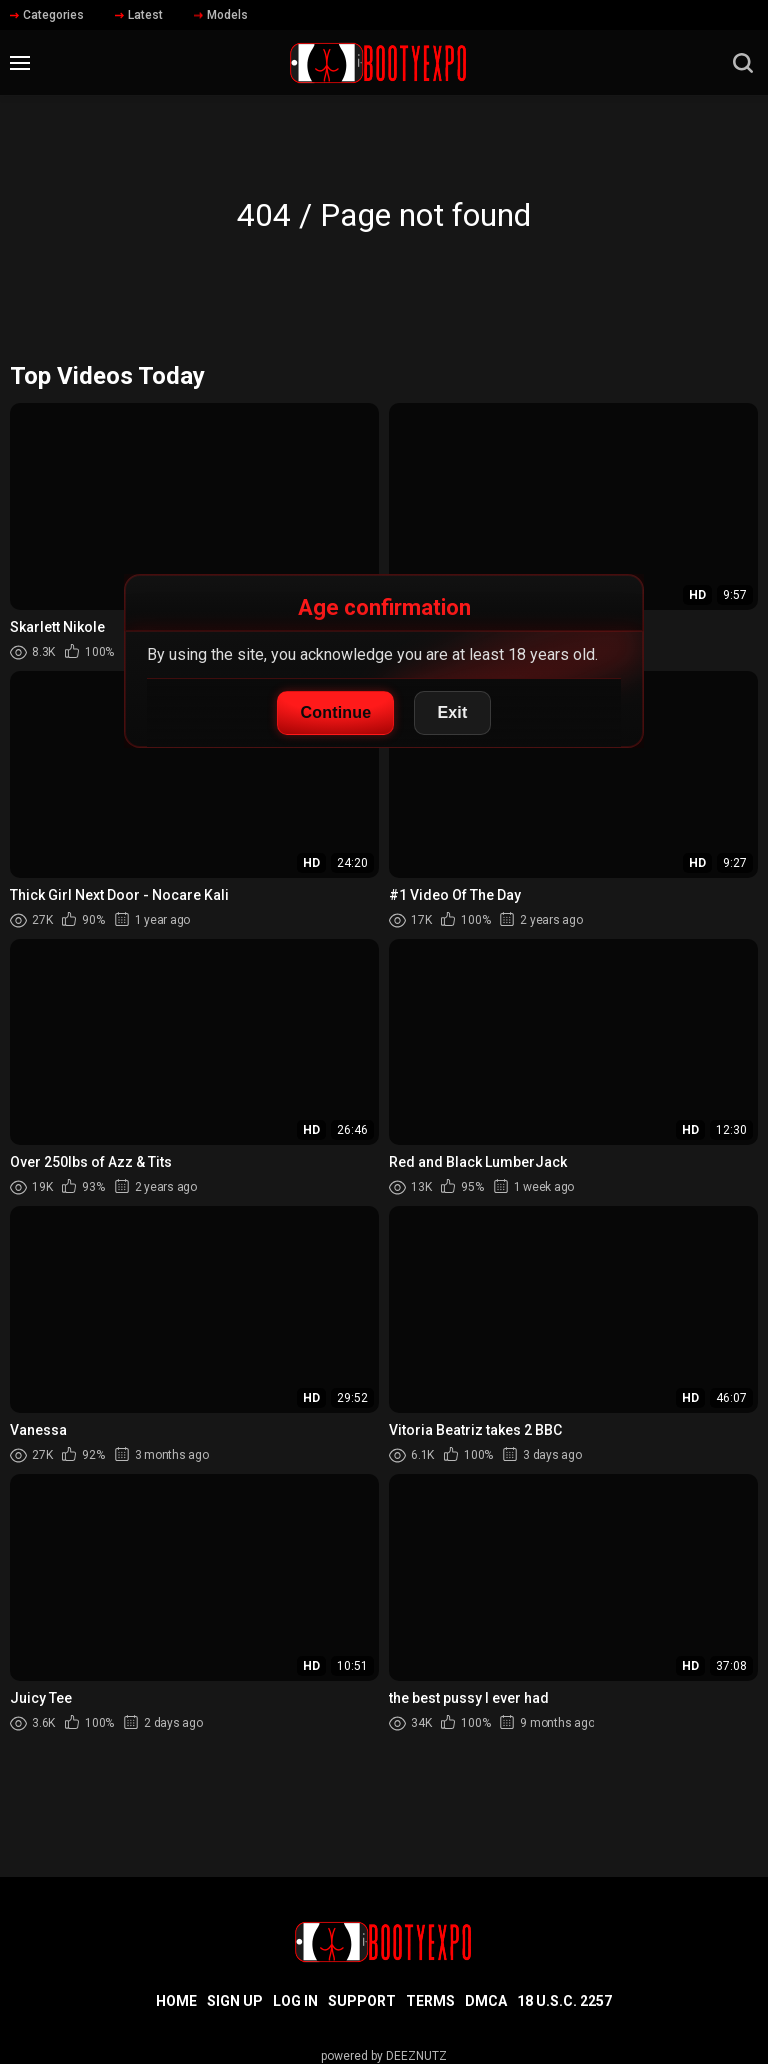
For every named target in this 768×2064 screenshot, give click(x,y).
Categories (47, 15)
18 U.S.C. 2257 (564, 2001)
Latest (139, 15)
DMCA (486, 2001)
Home (176, 2001)
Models (221, 15)
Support (362, 2001)
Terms (430, 2001)
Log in (295, 2001)
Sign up (235, 2001)
